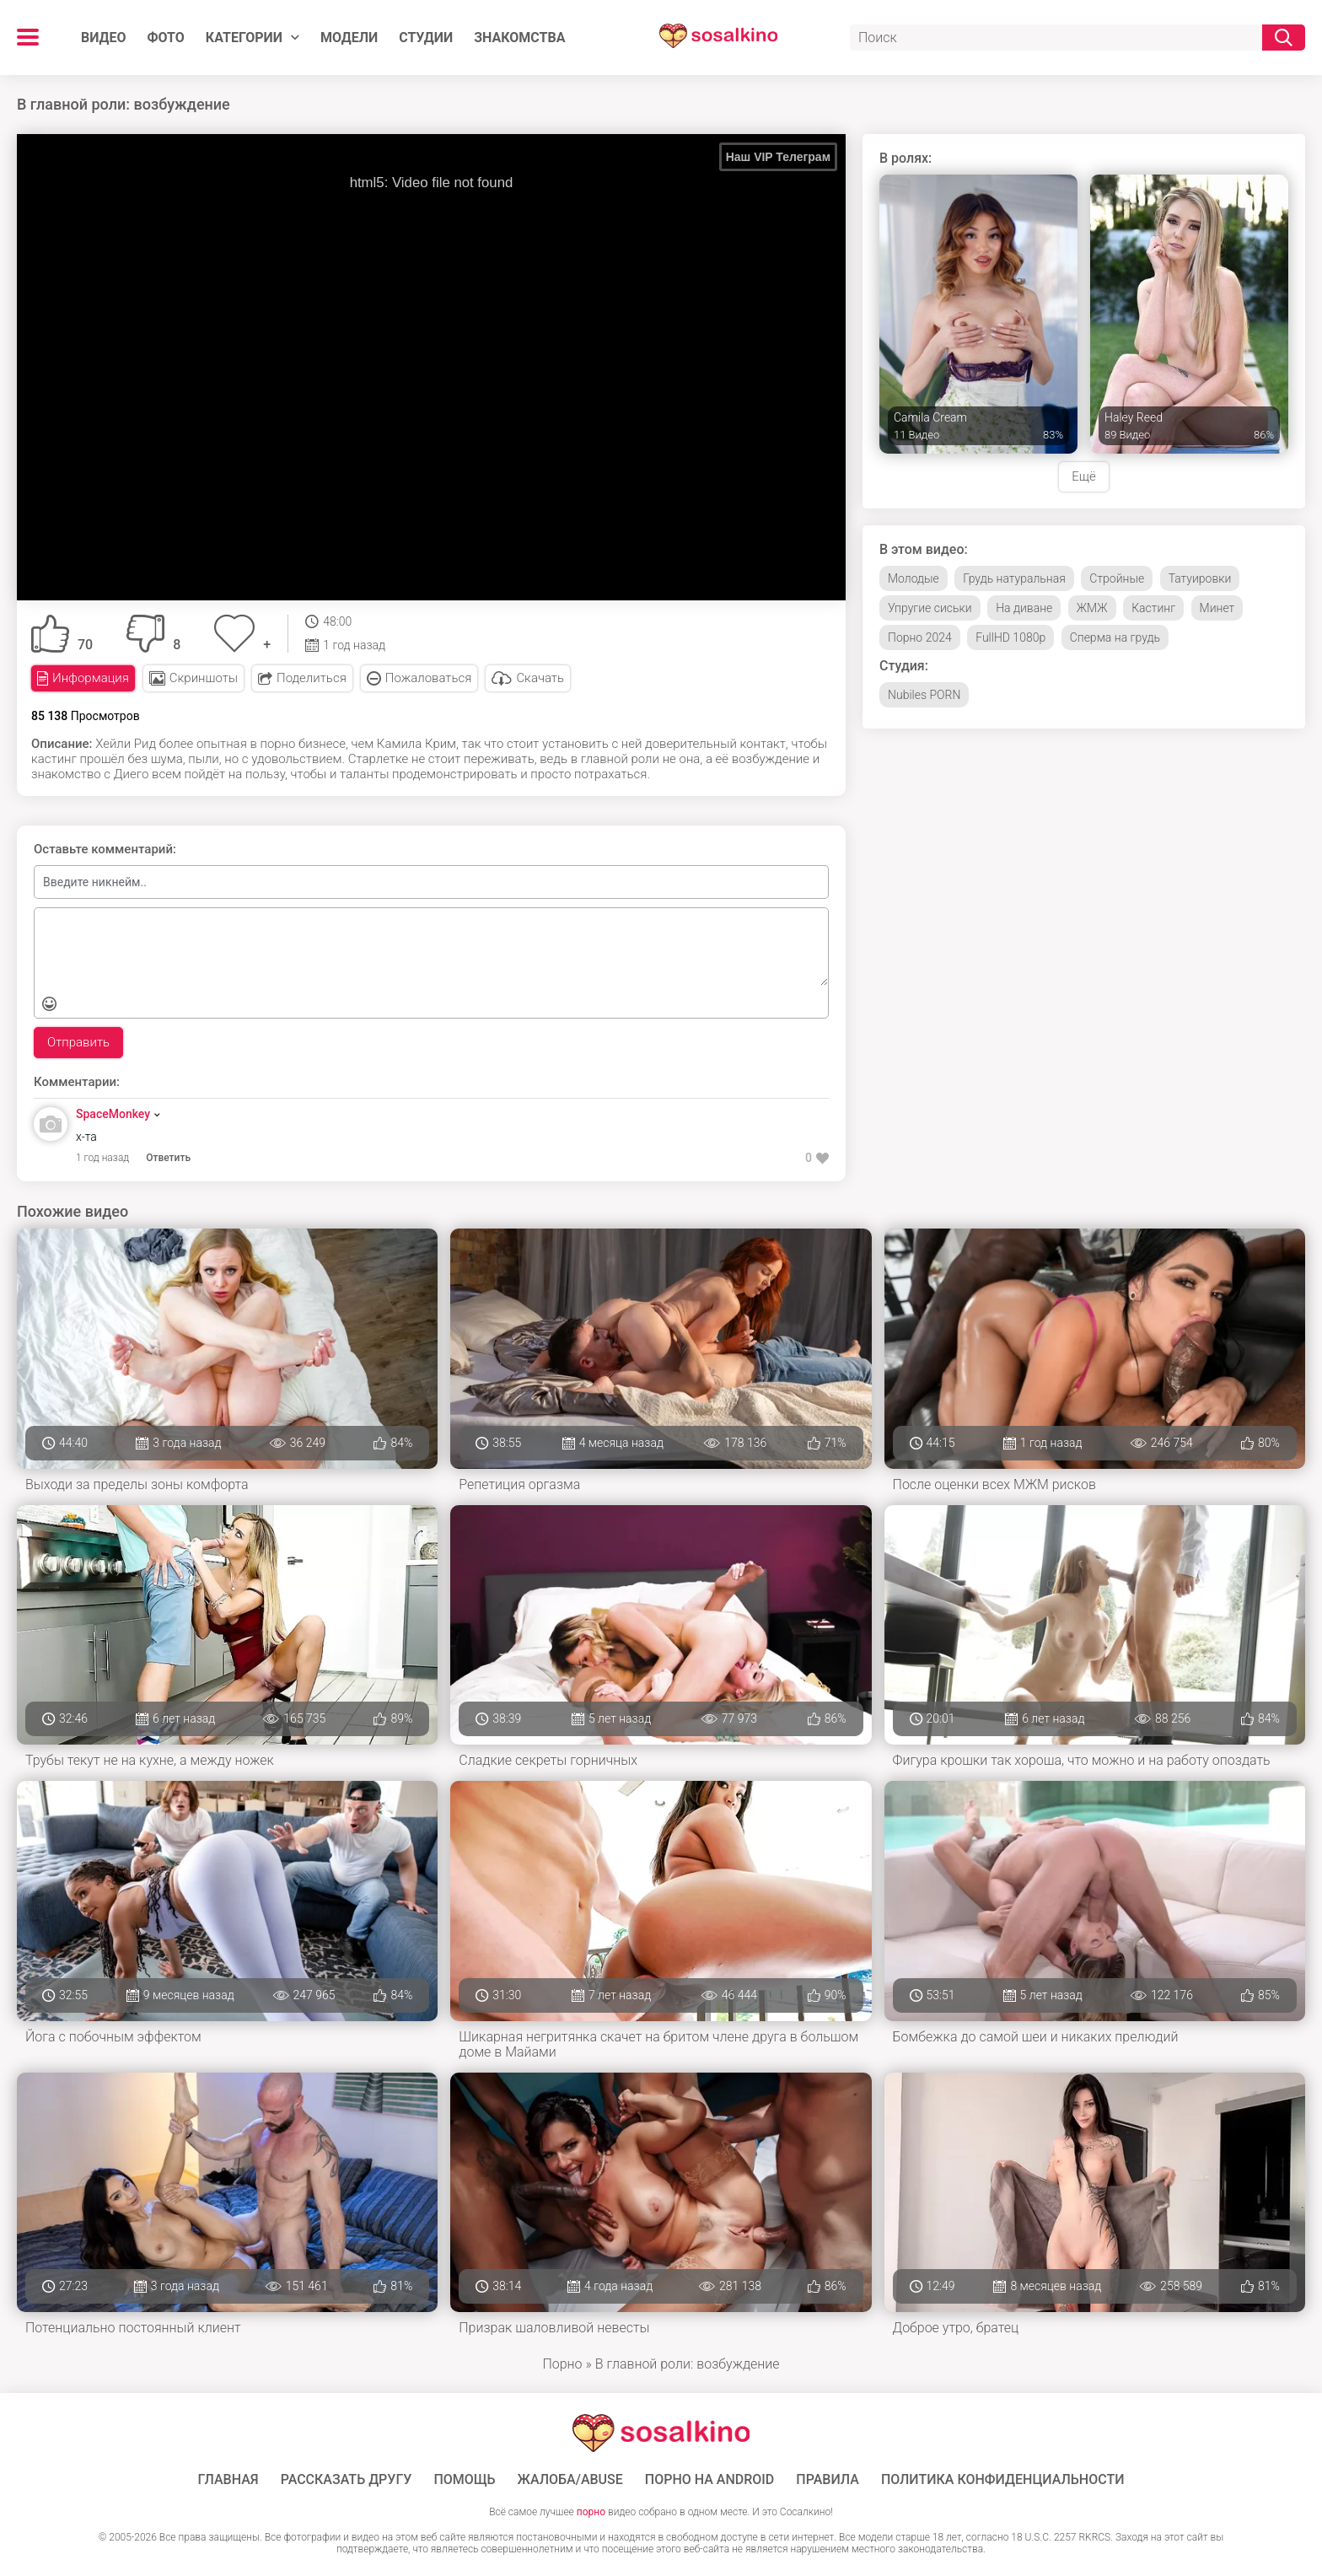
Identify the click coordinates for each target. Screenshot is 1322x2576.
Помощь (464, 2479)
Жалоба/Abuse (570, 2479)
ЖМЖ (1092, 608)
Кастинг (1153, 608)
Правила (827, 2479)
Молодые (913, 578)
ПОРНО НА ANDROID (710, 2479)
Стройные (1116, 578)
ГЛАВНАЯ (228, 2479)
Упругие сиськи (930, 608)
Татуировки (1200, 578)
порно (591, 2512)
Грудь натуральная (1014, 578)
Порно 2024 (920, 637)
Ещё (1083, 476)
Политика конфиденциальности (1003, 2479)
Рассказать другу (346, 2479)
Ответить (168, 1158)
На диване (1024, 608)
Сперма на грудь (1115, 637)
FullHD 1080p (1010, 637)
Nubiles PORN (924, 695)
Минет (1217, 608)
